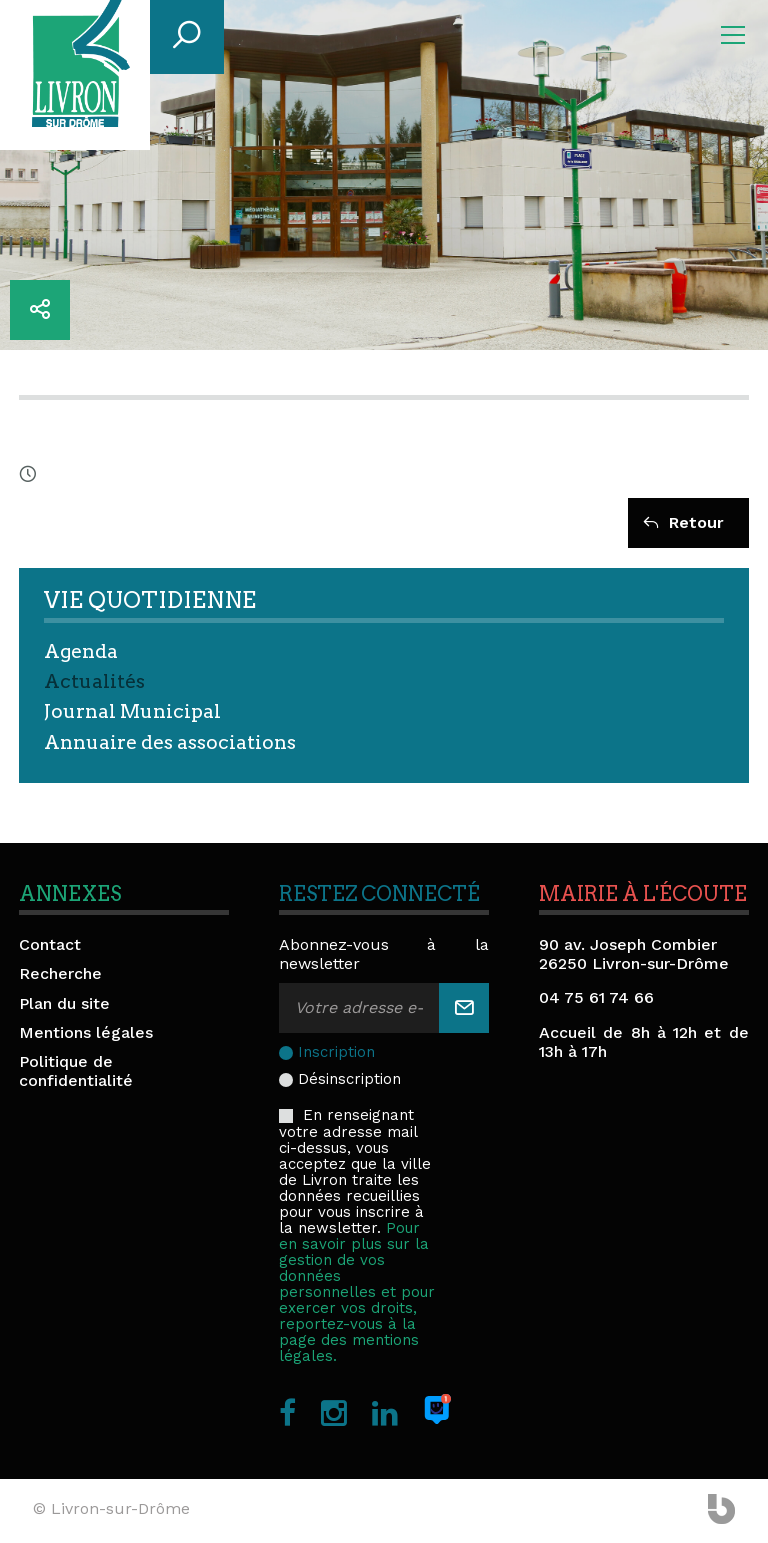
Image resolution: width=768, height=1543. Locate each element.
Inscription (336, 1052)
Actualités (94, 681)
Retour (683, 522)
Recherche (60, 973)
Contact (50, 944)
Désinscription (349, 1079)
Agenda (81, 651)
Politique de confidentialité (76, 1071)
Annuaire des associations (170, 742)
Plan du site (64, 1003)
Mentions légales (86, 1032)
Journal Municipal (132, 711)
